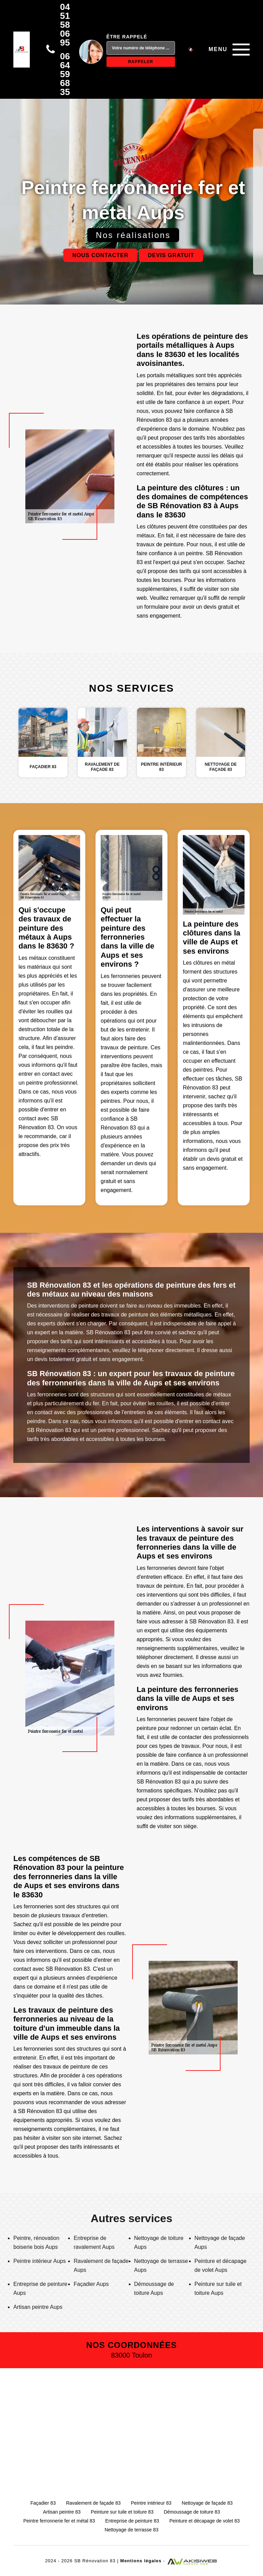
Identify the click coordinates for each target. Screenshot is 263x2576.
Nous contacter (100, 255)
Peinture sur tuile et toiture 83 (122, 2512)
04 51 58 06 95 (65, 25)
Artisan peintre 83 (62, 2512)
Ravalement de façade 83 (93, 2503)
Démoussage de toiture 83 (192, 2512)
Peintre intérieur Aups (39, 2261)
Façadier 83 (43, 2503)
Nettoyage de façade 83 (207, 2503)
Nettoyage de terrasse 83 (131, 2529)
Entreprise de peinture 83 (132, 2521)
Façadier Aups (91, 2284)
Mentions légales (141, 2560)
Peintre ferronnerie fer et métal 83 (59, 2521)
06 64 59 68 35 (65, 74)
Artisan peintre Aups (37, 2307)
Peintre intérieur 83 (151, 2503)
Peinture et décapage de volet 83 (205, 2521)
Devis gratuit (171, 255)
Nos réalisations (133, 235)
